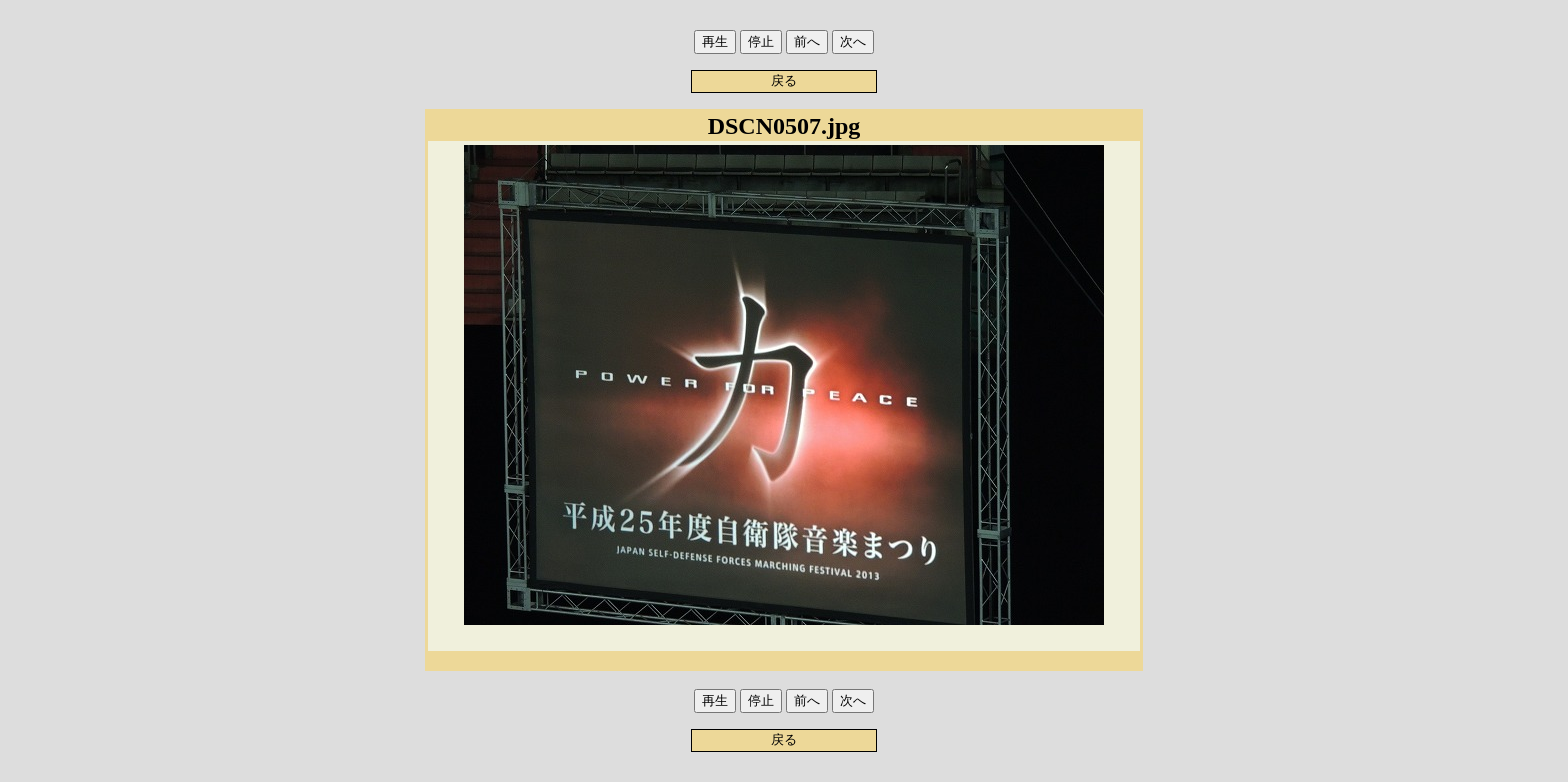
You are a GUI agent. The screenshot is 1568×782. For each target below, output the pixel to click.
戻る (784, 81)
